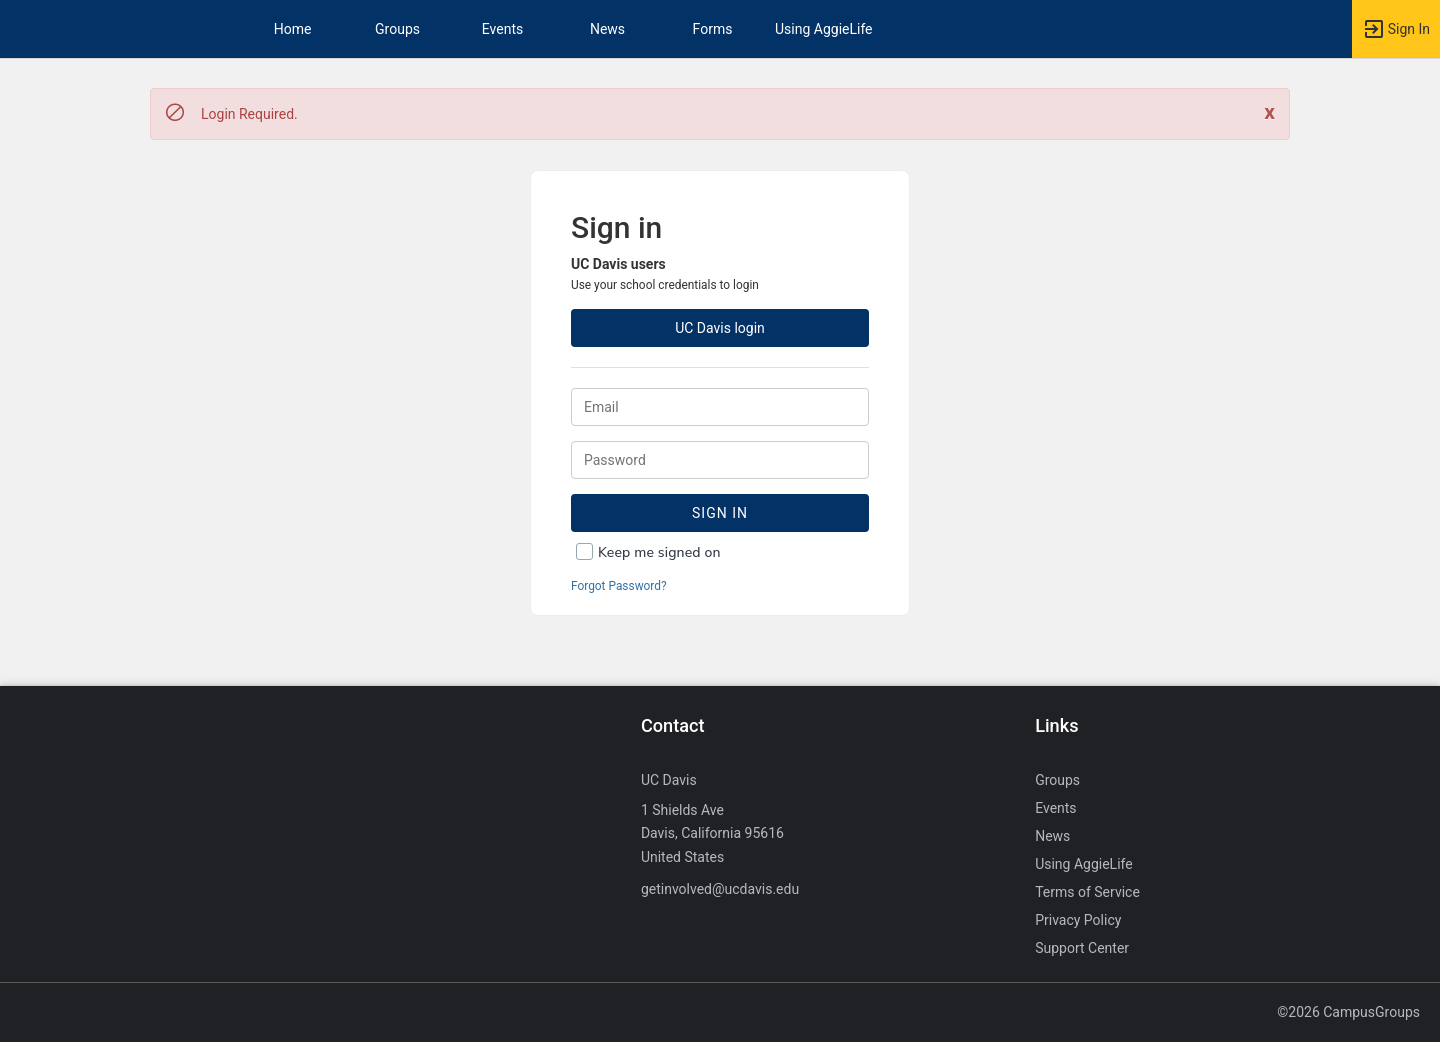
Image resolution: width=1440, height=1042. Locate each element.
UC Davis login (720, 328)
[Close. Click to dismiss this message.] (1269, 112)
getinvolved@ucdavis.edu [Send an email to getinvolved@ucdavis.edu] (720, 889)
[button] (1396, 29)
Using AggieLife (824, 29)
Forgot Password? (619, 586)
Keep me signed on (659, 552)
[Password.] (720, 460)
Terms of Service (1087, 892)
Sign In (720, 513)
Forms (713, 29)
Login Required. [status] (249, 114)
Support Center (1082, 948)
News (607, 29)
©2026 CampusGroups (1348, 1012)
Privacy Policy (1078, 920)
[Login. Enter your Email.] (720, 407)
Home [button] (293, 29)
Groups (397, 29)
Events (502, 29)
